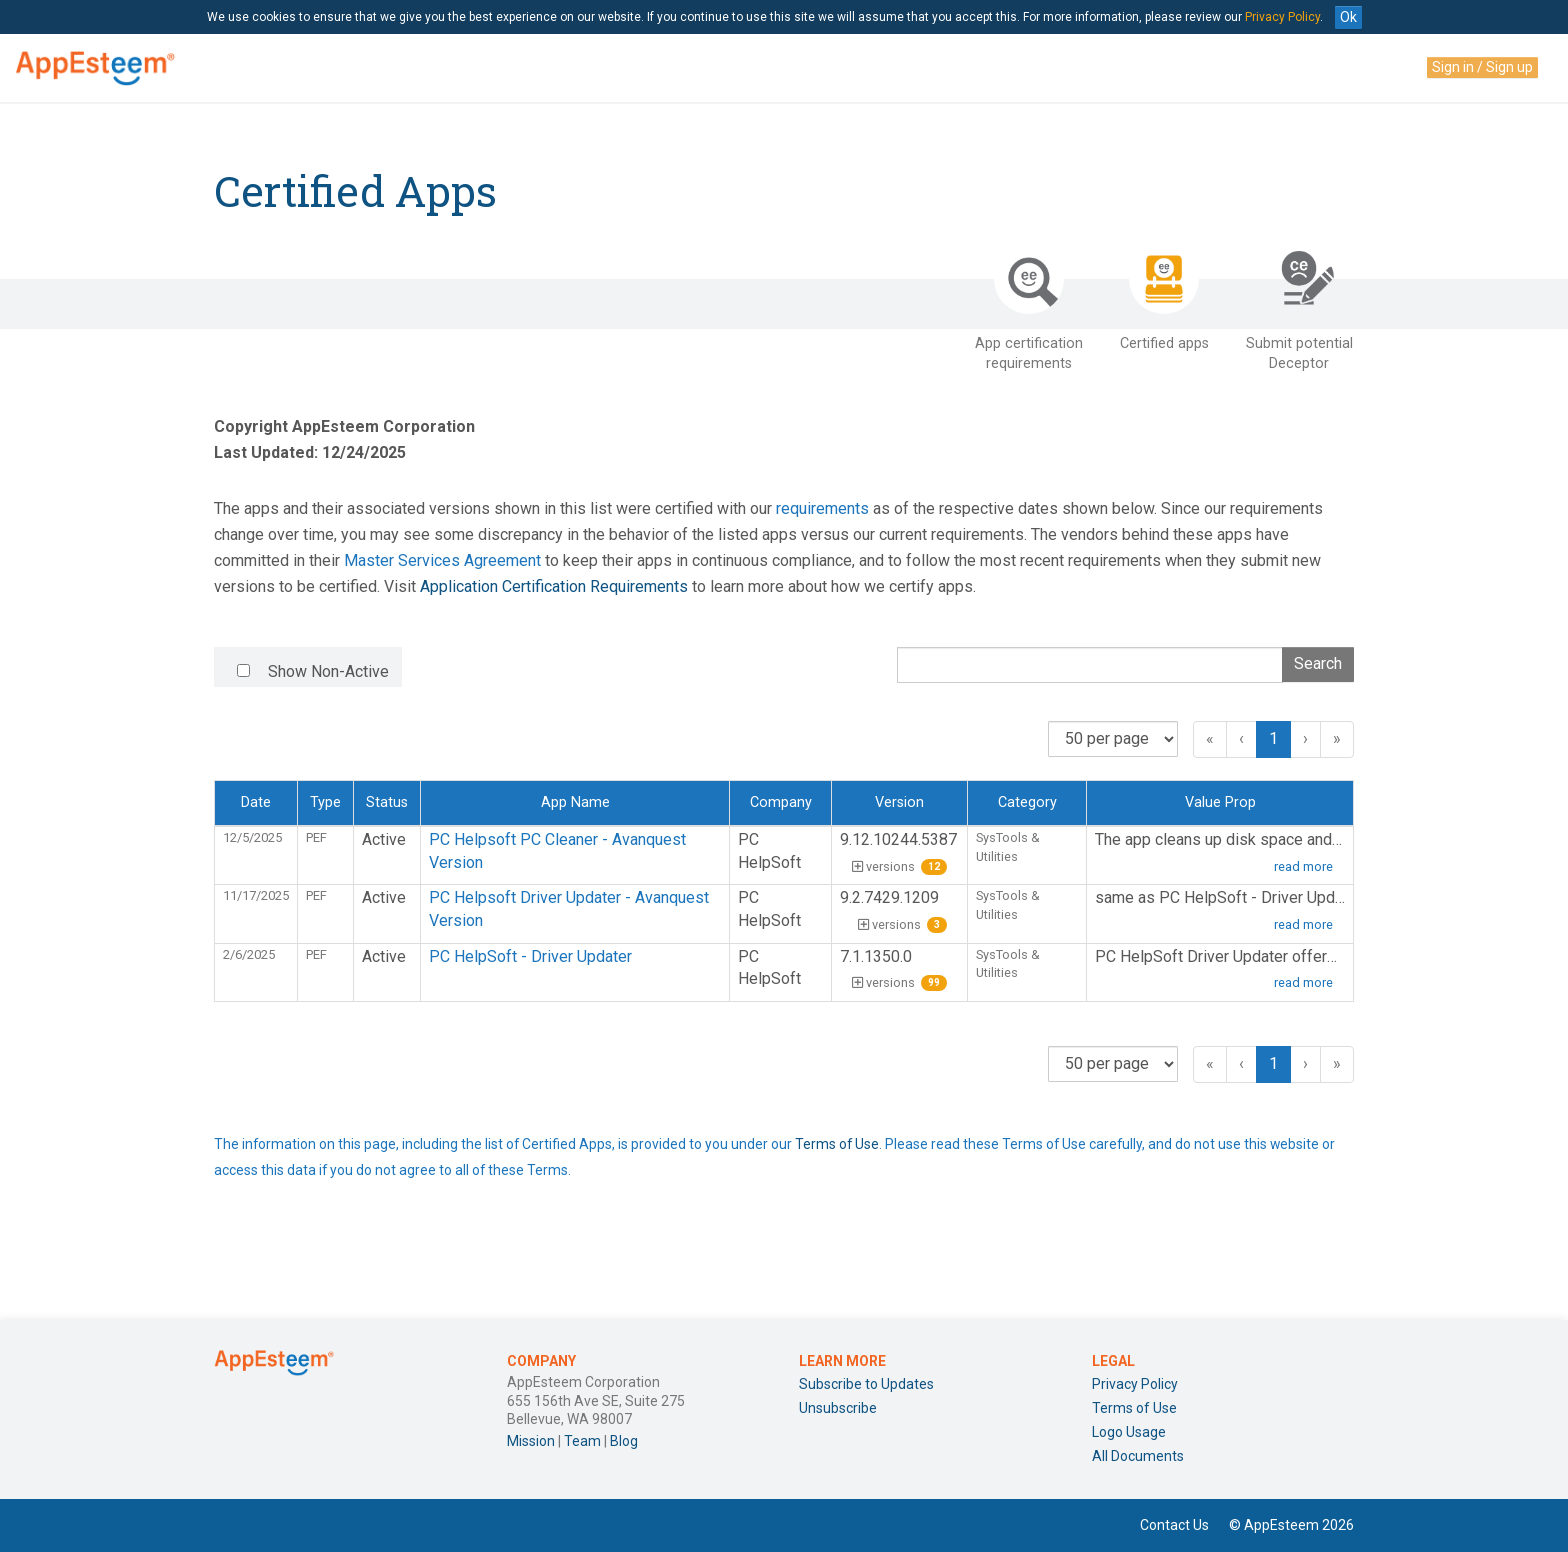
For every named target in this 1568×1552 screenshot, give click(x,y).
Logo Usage (1129, 1432)
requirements (822, 508)
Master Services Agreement (442, 560)
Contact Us (1174, 1525)
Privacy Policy (1282, 17)
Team (582, 1441)
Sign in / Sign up (1482, 67)
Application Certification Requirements (554, 586)
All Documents (1138, 1456)
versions (899, 867)
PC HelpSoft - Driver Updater (530, 956)
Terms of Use (837, 1144)
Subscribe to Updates (866, 1384)
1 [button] (1273, 738)
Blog (624, 1441)
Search (1318, 663)
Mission (531, 1441)
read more (1303, 866)
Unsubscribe (838, 1408)
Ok (1348, 17)
